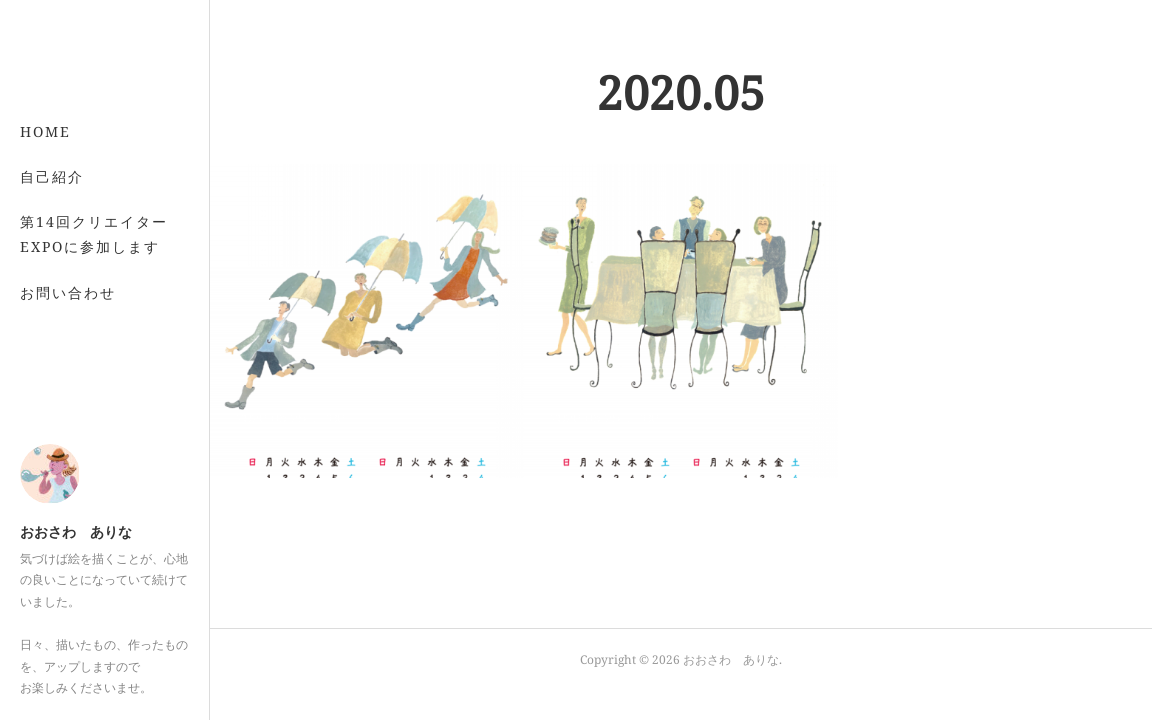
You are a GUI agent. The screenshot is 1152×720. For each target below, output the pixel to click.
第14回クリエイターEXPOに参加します (94, 234)
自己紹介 (52, 176)
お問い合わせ (68, 292)
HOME (45, 131)
